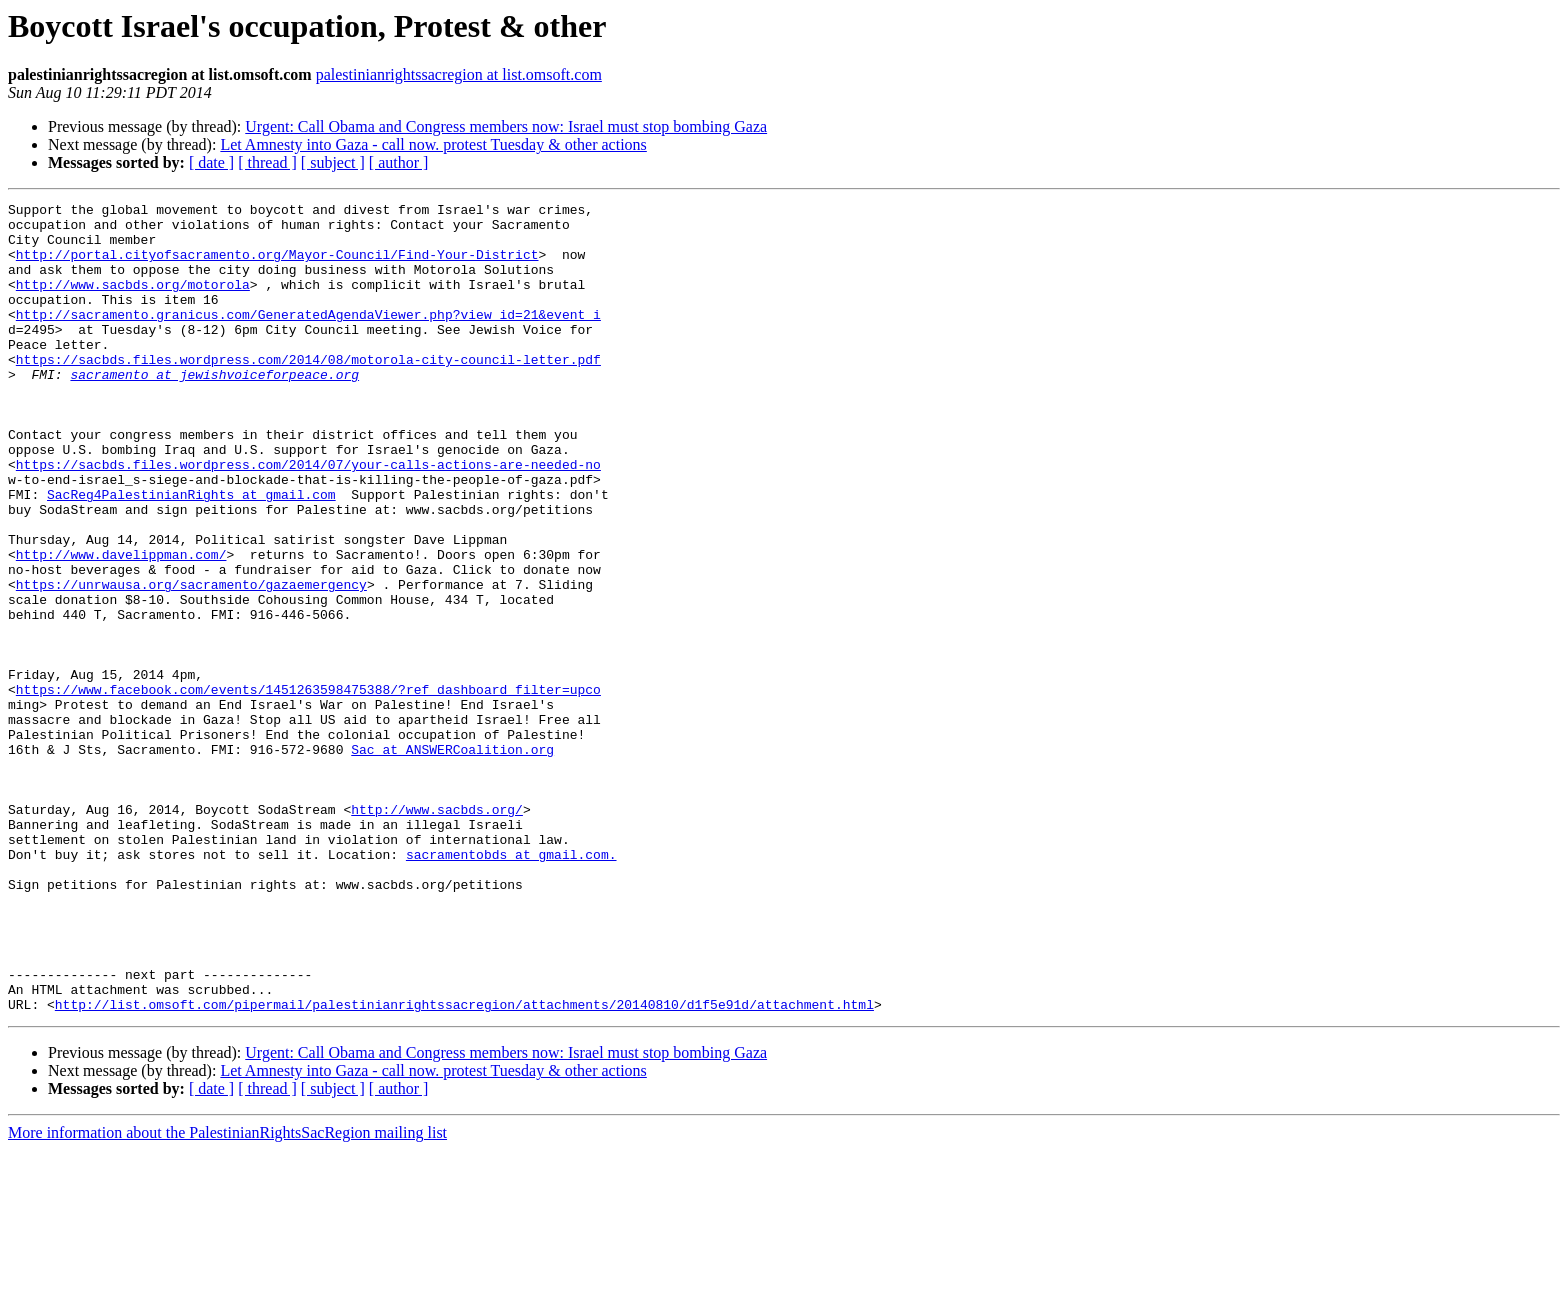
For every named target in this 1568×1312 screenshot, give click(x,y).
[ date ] (211, 162)
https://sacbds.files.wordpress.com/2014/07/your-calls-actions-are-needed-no (308, 518)
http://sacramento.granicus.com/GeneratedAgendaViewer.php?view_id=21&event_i (308, 338)
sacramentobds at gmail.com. (511, 986)
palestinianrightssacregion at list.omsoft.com (459, 74)
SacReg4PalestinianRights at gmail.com (191, 554)
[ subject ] (333, 162)
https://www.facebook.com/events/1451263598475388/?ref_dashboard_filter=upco (308, 788)
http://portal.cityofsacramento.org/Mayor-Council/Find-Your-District (277, 266)
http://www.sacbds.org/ (437, 932)
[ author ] (399, 162)
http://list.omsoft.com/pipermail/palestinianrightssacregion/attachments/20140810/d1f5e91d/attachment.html (464, 1166)
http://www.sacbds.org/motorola (133, 302)
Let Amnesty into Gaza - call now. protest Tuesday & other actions (433, 144)
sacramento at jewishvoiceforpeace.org (214, 410)
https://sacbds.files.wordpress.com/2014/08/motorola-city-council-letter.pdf (308, 392)
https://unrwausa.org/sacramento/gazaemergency (191, 662)
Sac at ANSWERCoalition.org (452, 860)
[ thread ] (267, 162)
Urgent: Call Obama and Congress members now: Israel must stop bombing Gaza (506, 126)
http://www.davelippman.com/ (121, 626)
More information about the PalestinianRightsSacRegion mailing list (227, 1294)
